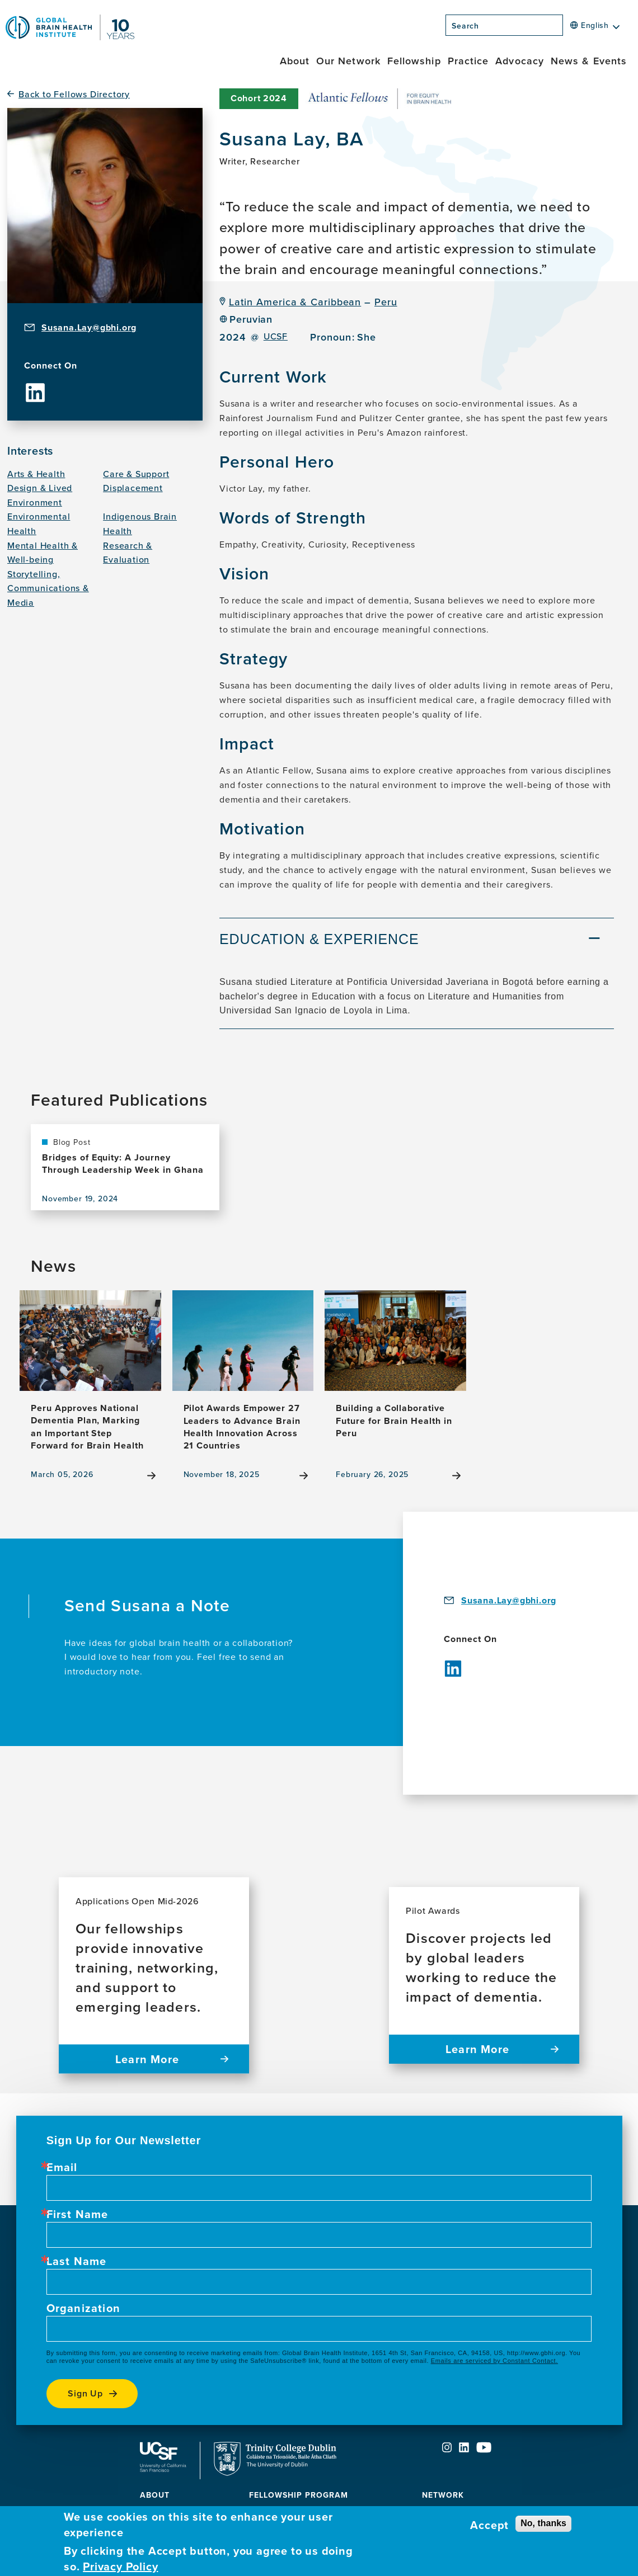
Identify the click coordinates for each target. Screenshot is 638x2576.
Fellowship (414, 61)
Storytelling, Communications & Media (48, 588)
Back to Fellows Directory (74, 94)
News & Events (589, 61)
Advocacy (519, 61)
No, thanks (543, 2523)
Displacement (133, 488)
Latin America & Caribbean (295, 302)
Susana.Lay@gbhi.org (89, 326)
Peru (385, 302)
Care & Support (136, 474)
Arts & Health (36, 474)
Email (62, 2167)
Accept (489, 2525)
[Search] (566, 28)
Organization (83, 2308)
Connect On (50, 366)
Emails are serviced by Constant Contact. (494, 2360)
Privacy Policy (120, 2566)
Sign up (86, 2393)
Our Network (348, 61)
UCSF (276, 336)
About (294, 61)
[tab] (416, 941)
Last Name (76, 2261)
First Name (77, 2214)
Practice (468, 61)
